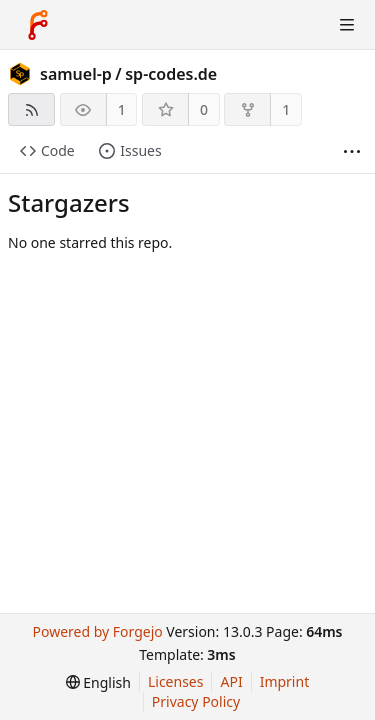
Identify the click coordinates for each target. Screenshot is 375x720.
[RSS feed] (31, 109)
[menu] (98, 682)
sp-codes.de (171, 74)
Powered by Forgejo (97, 631)
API (231, 681)
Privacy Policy (196, 701)
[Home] (38, 25)
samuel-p (76, 74)
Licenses (176, 681)
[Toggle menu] (347, 25)
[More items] (352, 151)
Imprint (285, 681)
